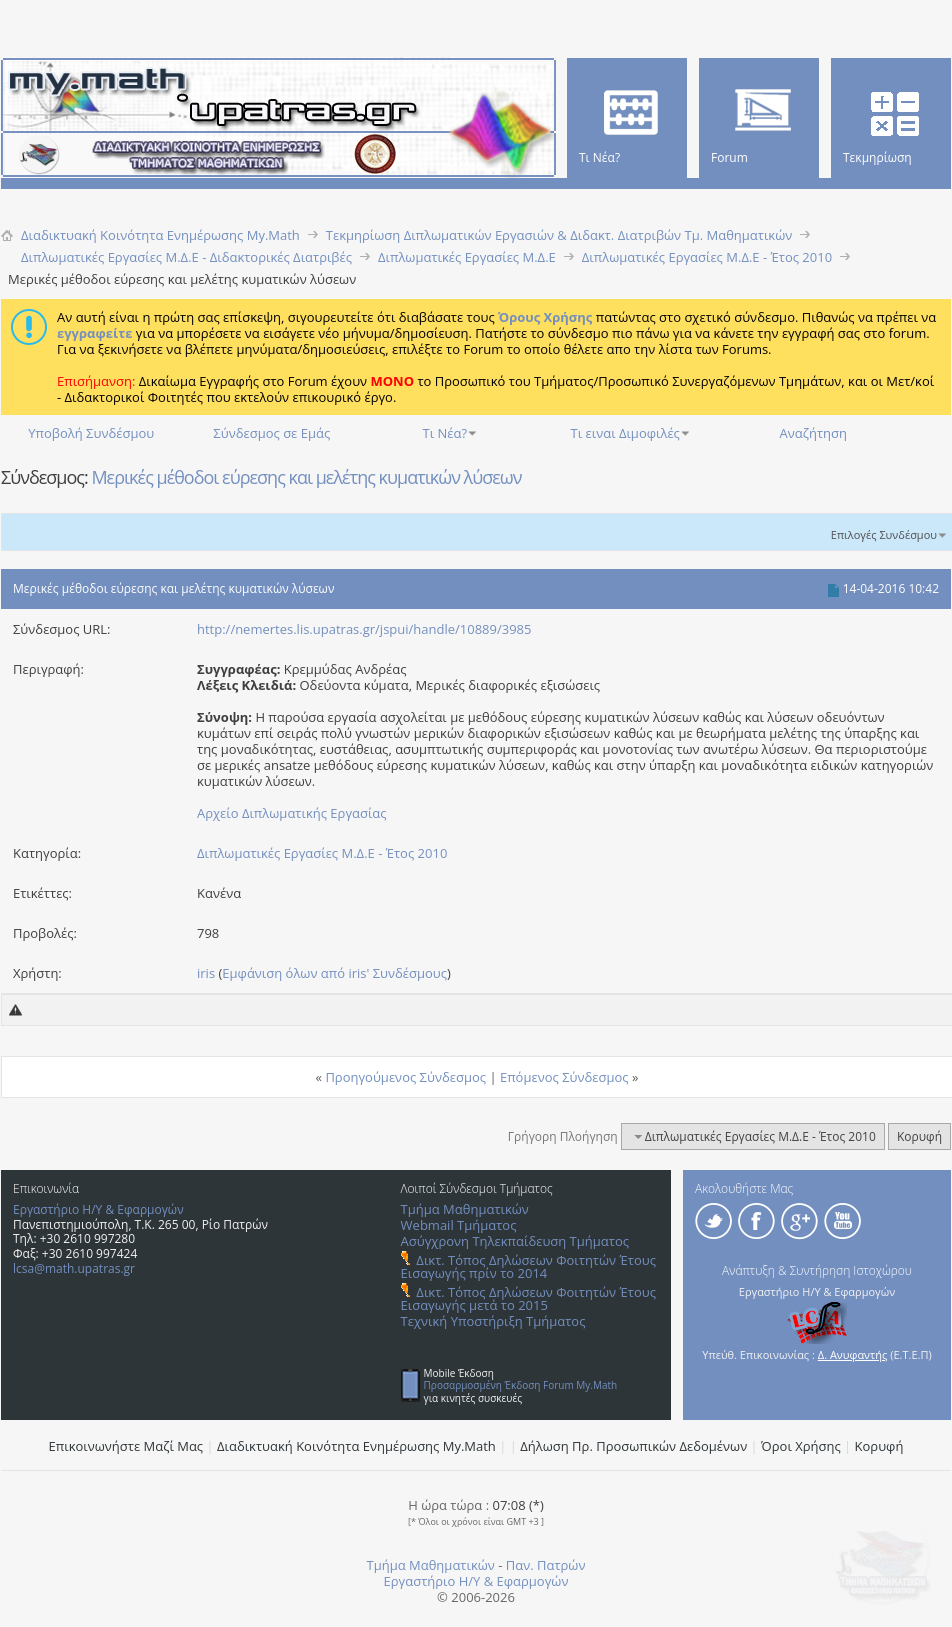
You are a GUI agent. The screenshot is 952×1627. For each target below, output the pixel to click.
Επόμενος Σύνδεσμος (564, 1077)
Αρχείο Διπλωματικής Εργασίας (292, 813)
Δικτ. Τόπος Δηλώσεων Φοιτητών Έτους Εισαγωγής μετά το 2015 (528, 1298)
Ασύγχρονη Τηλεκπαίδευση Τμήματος (515, 1241)
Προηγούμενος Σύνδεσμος (405, 1077)
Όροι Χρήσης (801, 1446)
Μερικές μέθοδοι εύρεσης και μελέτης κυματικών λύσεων (306, 477)
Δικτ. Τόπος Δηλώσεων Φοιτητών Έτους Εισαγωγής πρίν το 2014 (528, 1266)
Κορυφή (919, 1136)
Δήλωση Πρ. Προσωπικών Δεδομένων (633, 1446)
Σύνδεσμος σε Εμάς (271, 433)
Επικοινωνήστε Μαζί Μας (126, 1446)
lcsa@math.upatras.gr (74, 1268)
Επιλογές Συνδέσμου (884, 534)
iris (206, 973)
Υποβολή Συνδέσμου (91, 433)
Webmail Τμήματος (459, 1225)
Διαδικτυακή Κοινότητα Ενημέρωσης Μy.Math (356, 1446)
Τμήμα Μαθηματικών (465, 1209)
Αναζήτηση (813, 433)
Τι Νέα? (445, 433)
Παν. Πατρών (546, 1565)
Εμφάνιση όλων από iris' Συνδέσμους (334, 973)
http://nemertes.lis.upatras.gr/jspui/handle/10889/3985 (364, 629)
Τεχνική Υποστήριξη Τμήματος (493, 1321)
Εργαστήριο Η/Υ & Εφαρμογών (98, 1209)
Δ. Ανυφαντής (853, 1354)
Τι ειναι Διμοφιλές (625, 433)
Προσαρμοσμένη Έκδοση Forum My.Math (521, 1385)
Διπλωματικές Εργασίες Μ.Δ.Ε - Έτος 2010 (322, 853)
